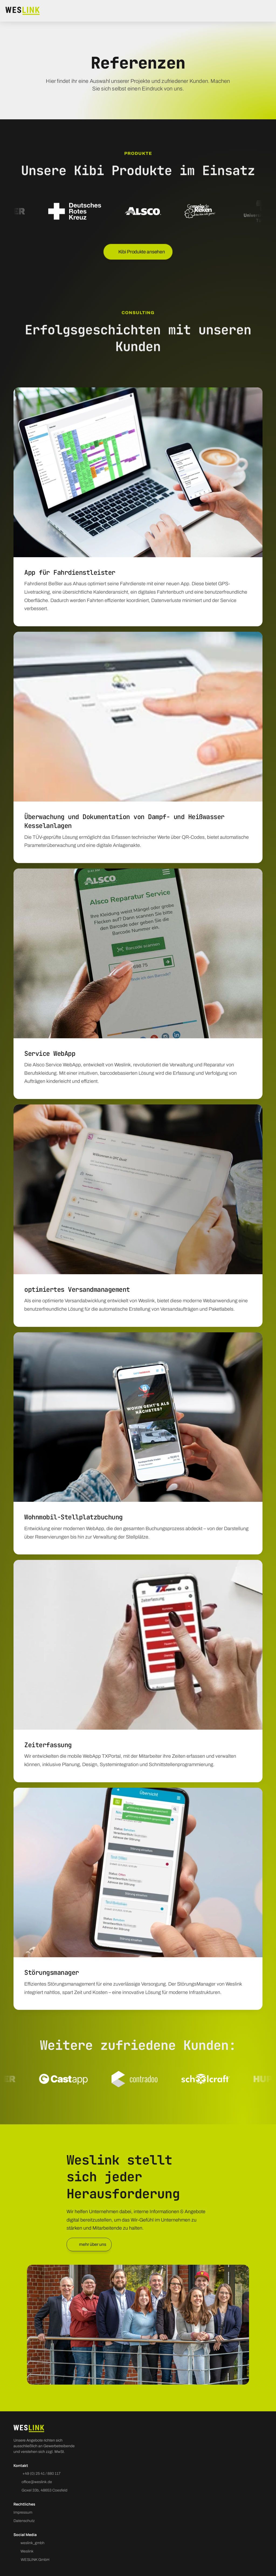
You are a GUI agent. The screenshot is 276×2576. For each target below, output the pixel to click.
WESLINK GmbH (35, 2560)
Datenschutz (24, 2521)
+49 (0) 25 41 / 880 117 (41, 2474)
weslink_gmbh (32, 2543)
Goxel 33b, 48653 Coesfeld (44, 2490)
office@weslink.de (37, 2482)
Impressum (22, 2512)
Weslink (26, 2551)
